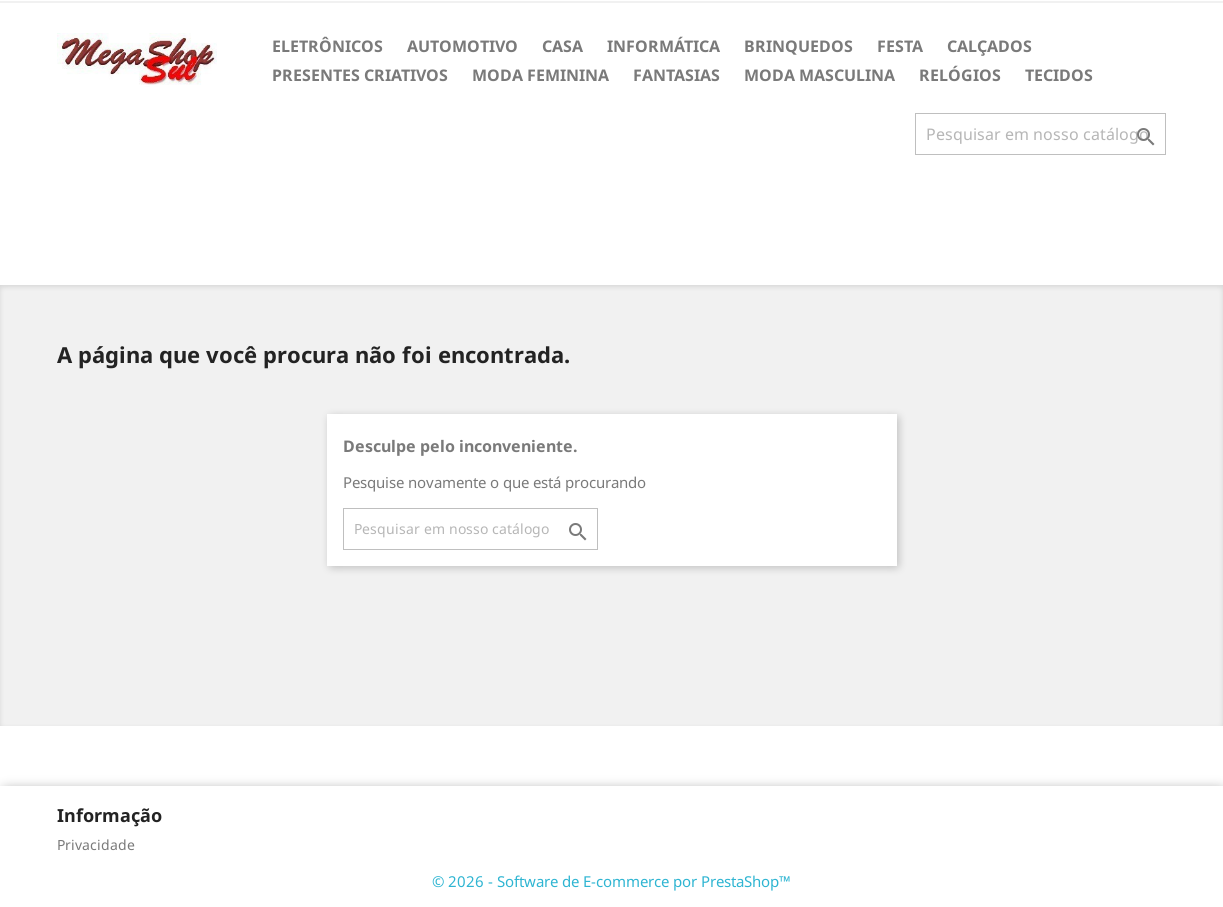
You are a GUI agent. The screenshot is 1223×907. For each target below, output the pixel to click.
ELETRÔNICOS (327, 46)
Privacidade (96, 844)
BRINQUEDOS (798, 46)
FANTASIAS (676, 75)
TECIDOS (1059, 75)
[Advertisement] (612, 228)
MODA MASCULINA (819, 75)
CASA (562, 46)
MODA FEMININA (540, 75)
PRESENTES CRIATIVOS (360, 75)
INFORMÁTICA (663, 46)
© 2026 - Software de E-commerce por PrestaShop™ (611, 881)
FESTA (900, 46)
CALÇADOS (989, 46)
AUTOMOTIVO (462, 46)
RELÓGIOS (960, 75)
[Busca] (1040, 134)
